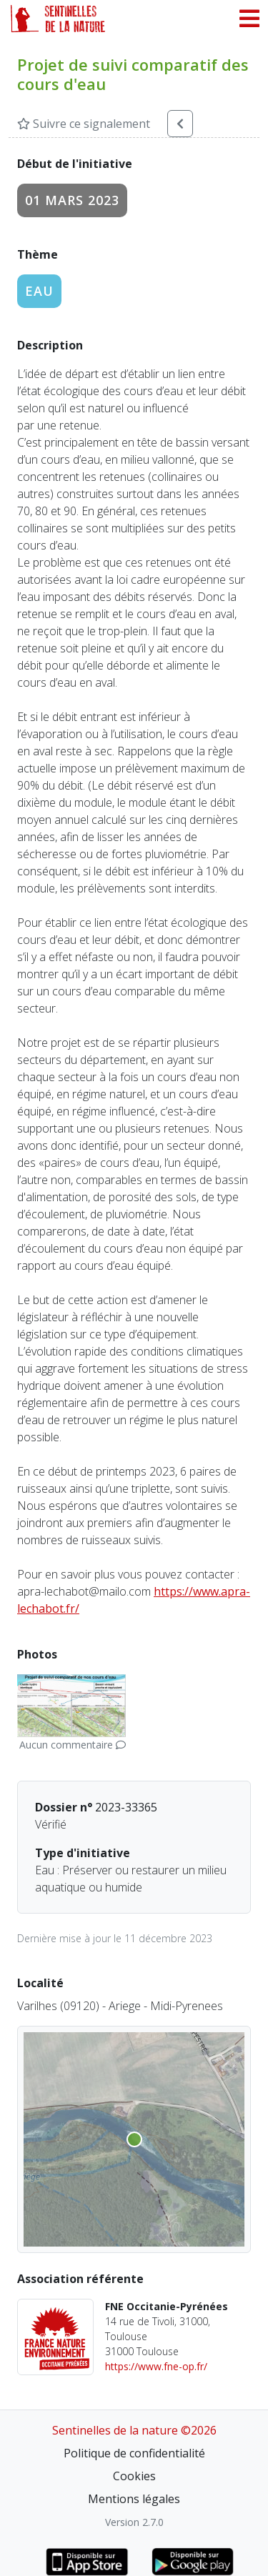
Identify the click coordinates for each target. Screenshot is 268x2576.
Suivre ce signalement (83, 123)
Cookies (134, 2476)
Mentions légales (134, 2499)
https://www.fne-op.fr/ (156, 2366)
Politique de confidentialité (134, 2453)
